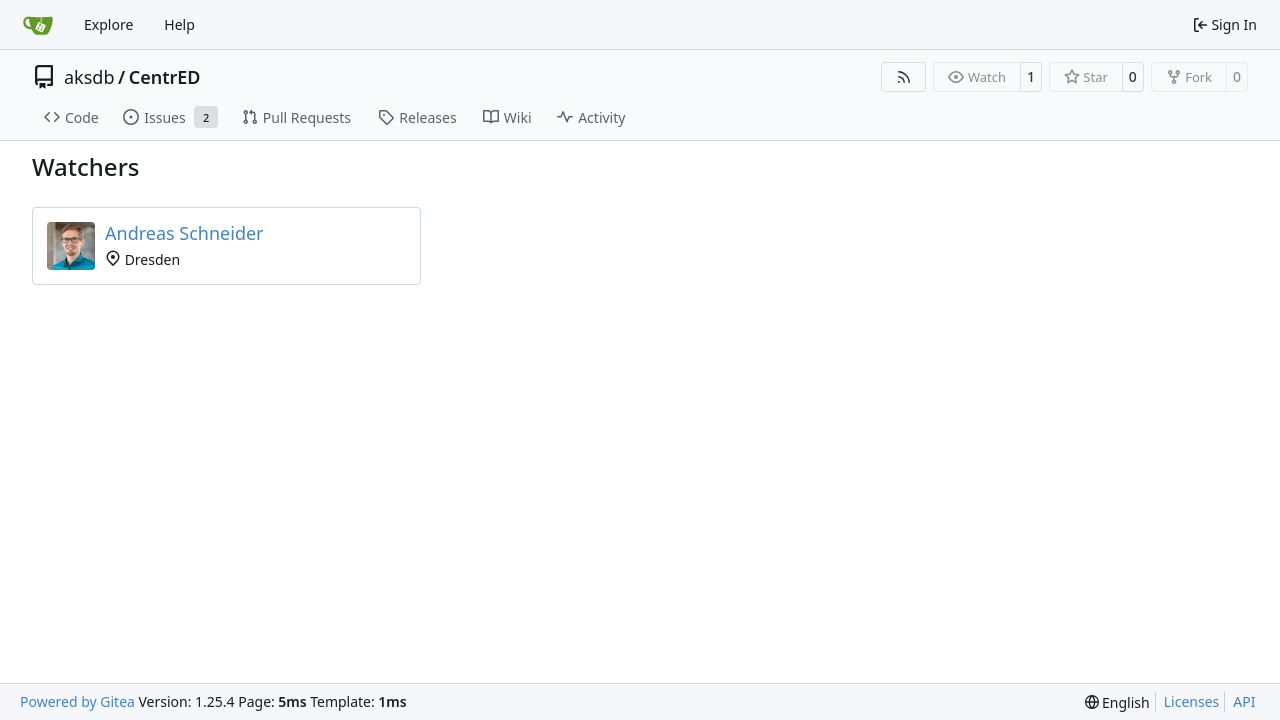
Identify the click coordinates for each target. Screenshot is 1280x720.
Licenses (1192, 701)
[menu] (1117, 702)
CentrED (165, 77)
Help (179, 24)
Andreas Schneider (184, 233)
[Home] (38, 25)
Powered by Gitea (77, 701)
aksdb (89, 77)
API (1244, 701)
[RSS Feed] (904, 77)
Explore (108, 24)
